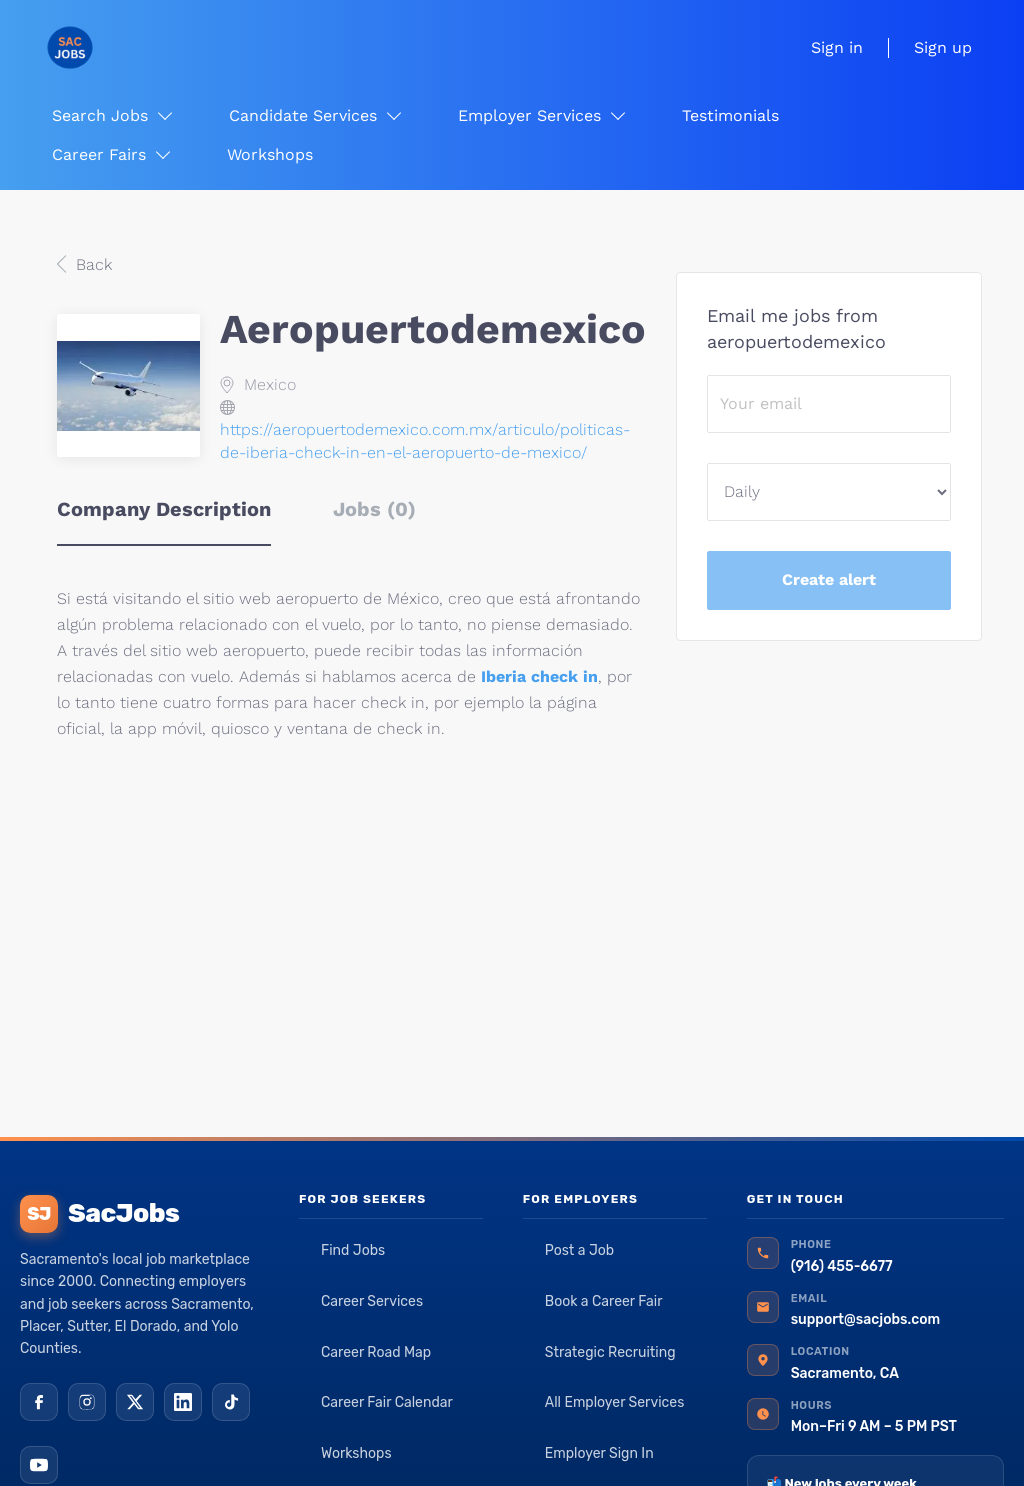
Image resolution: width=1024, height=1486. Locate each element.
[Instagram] (87, 1402)
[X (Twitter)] (135, 1402)
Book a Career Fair (604, 1301)
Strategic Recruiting (610, 1352)
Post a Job (579, 1250)
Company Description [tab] (164, 509)
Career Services (372, 1301)
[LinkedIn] (183, 1402)
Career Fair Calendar (387, 1402)
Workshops (356, 1453)
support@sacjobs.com (865, 1319)
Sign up (943, 47)
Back (91, 264)
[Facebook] (39, 1402)
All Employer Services (615, 1402)
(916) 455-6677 (842, 1266)
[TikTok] (231, 1402)
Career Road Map (376, 1352)
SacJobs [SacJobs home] (99, 1214)
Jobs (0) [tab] (374, 509)
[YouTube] (39, 1465)
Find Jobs (353, 1250)
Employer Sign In (599, 1453)
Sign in (837, 47)
